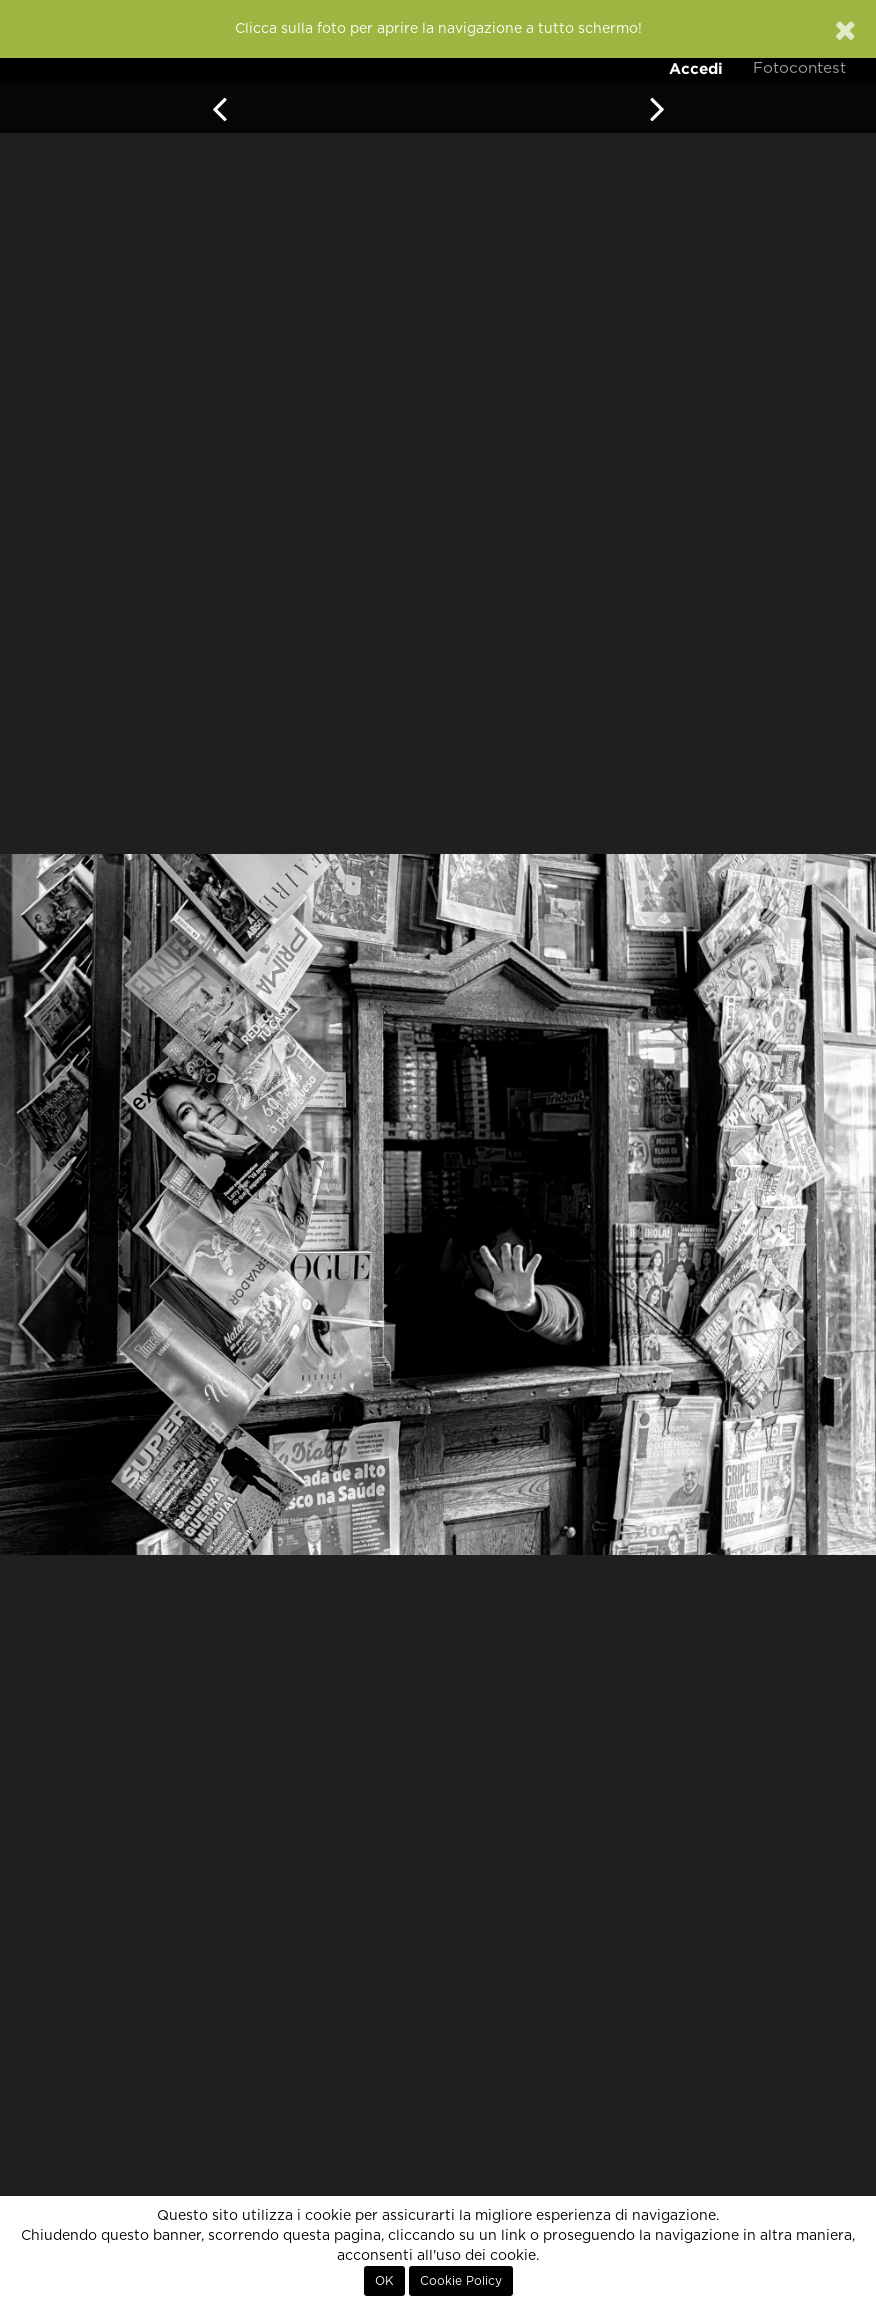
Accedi (696, 68)
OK (384, 2281)
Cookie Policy (461, 2281)
